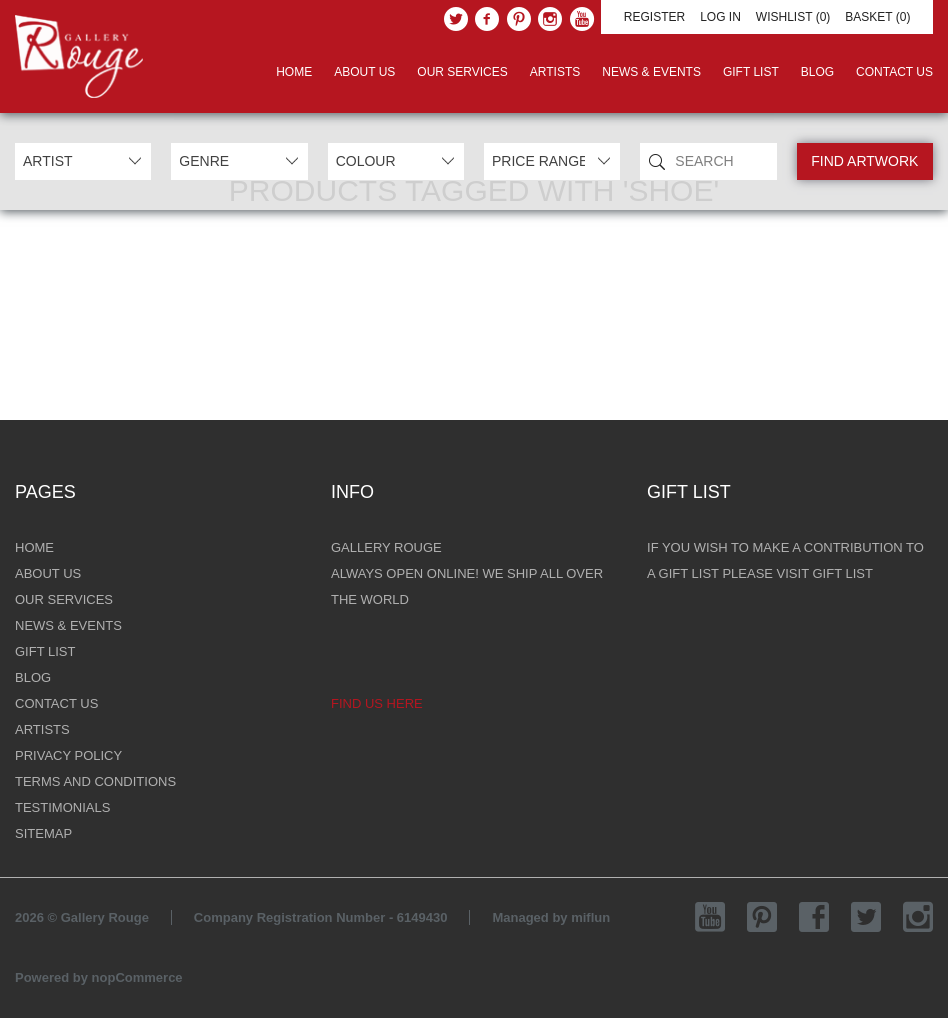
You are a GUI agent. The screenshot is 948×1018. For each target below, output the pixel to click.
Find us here (377, 703)
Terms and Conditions (95, 781)
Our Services (462, 72)
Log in (720, 17)
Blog (817, 72)
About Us (364, 72)
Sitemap (43, 833)
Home (294, 72)
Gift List (751, 72)
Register (654, 17)
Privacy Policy (68, 755)
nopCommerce (137, 977)
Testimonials (62, 807)
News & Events (651, 72)
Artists (555, 72)
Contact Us (894, 72)
